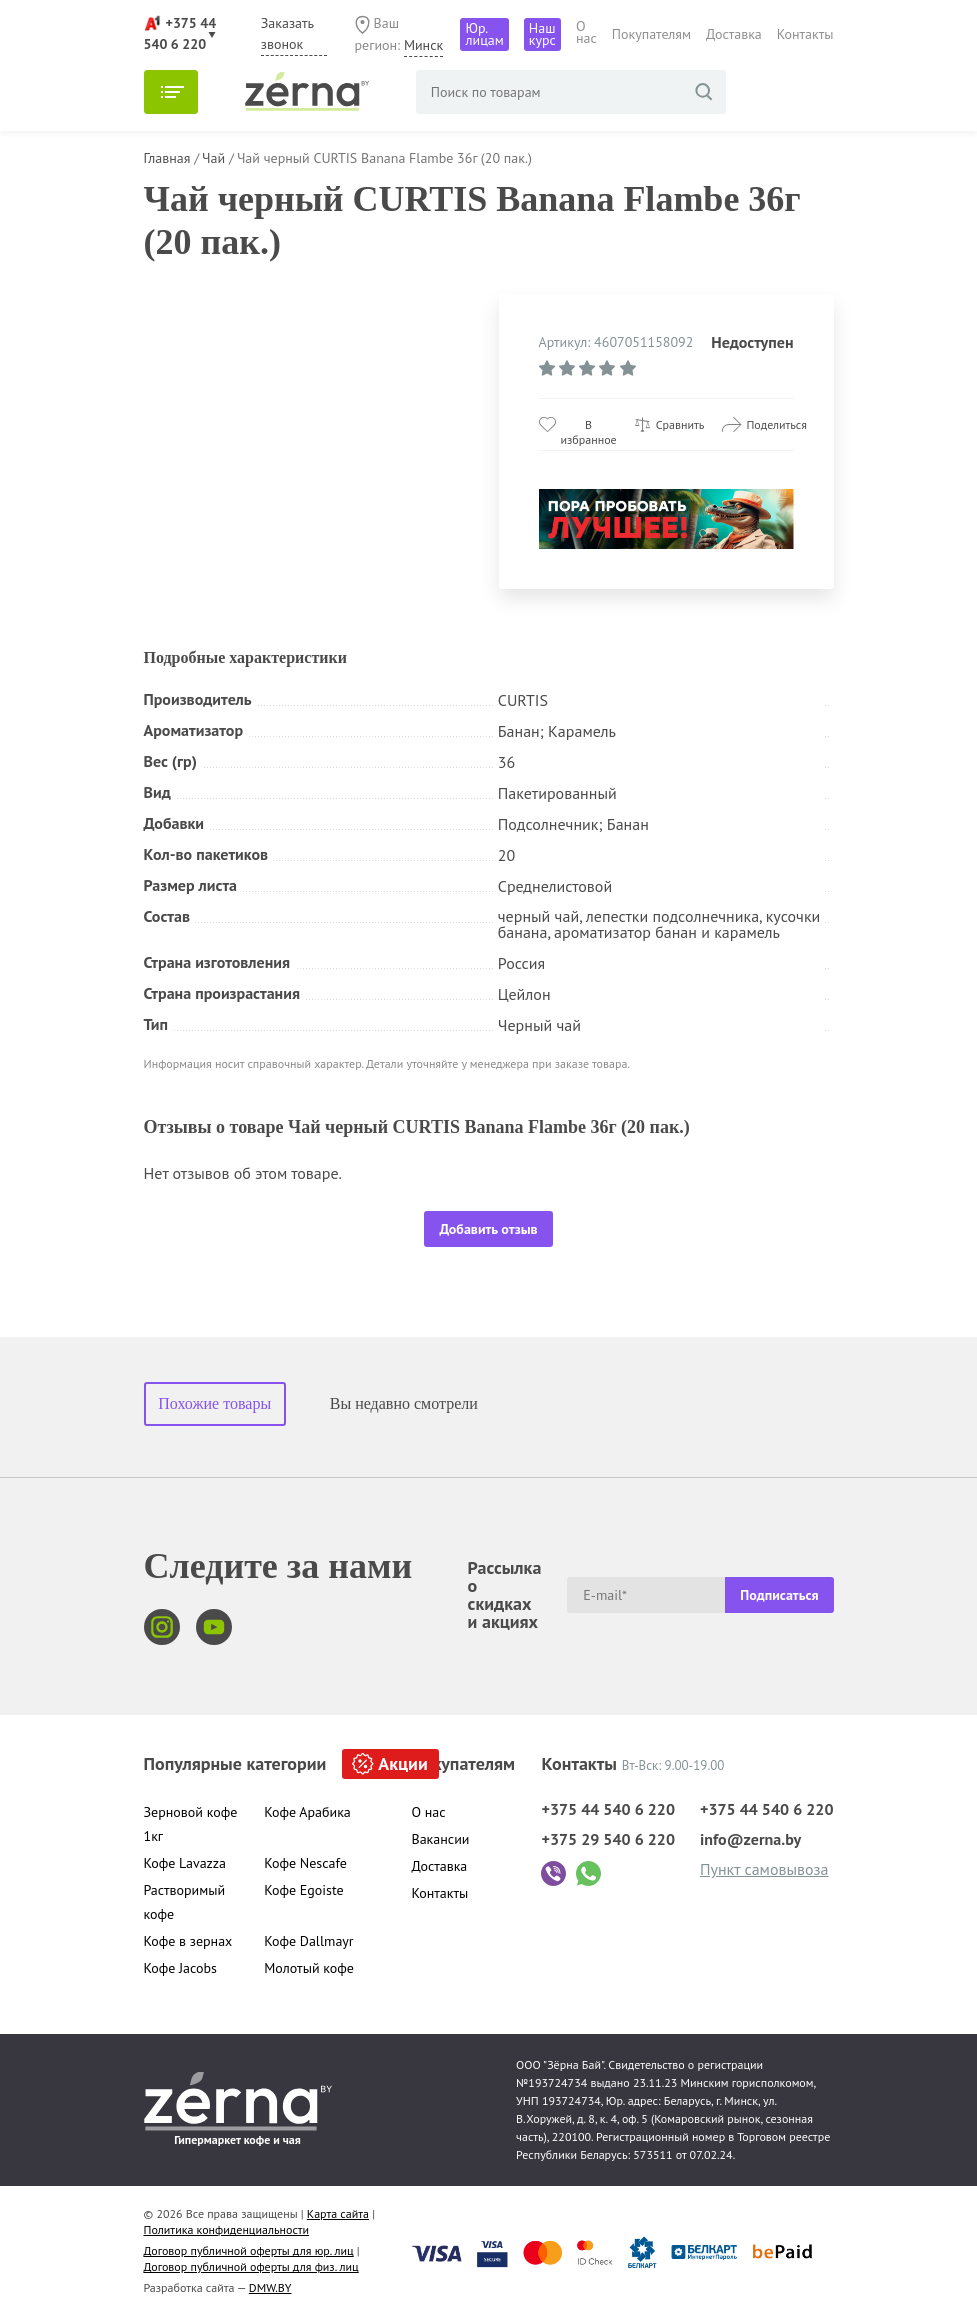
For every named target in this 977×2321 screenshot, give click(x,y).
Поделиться (776, 424)
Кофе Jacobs (180, 1968)
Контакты (805, 34)
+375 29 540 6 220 (608, 1839)
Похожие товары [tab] (214, 1403)
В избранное (589, 424)
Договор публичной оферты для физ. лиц (251, 2266)
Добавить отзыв (488, 1229)
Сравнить (680, 424)
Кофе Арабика (307, 1812)
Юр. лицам (484, 34)
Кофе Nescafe (305, 1863)
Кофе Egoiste (303, 1890)
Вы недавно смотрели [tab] (404, 1403)
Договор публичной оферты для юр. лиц (249, 2250)
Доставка (734, 34)
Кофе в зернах (188, 1941)
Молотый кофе (309, 1968)
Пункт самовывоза (764, 1869)
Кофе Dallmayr (308, 1941)
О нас (586, 32)
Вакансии (441, 1839)
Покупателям (651, 34)
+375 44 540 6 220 (608, 1809)
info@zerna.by (750, 1839)
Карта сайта (338, 2213)
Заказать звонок (287, 33)
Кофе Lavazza (185, 1863)
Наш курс (542, 34)
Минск (423, 45)
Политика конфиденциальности (227, 2229)
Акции (402, 1763)
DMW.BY (270, 2287)
